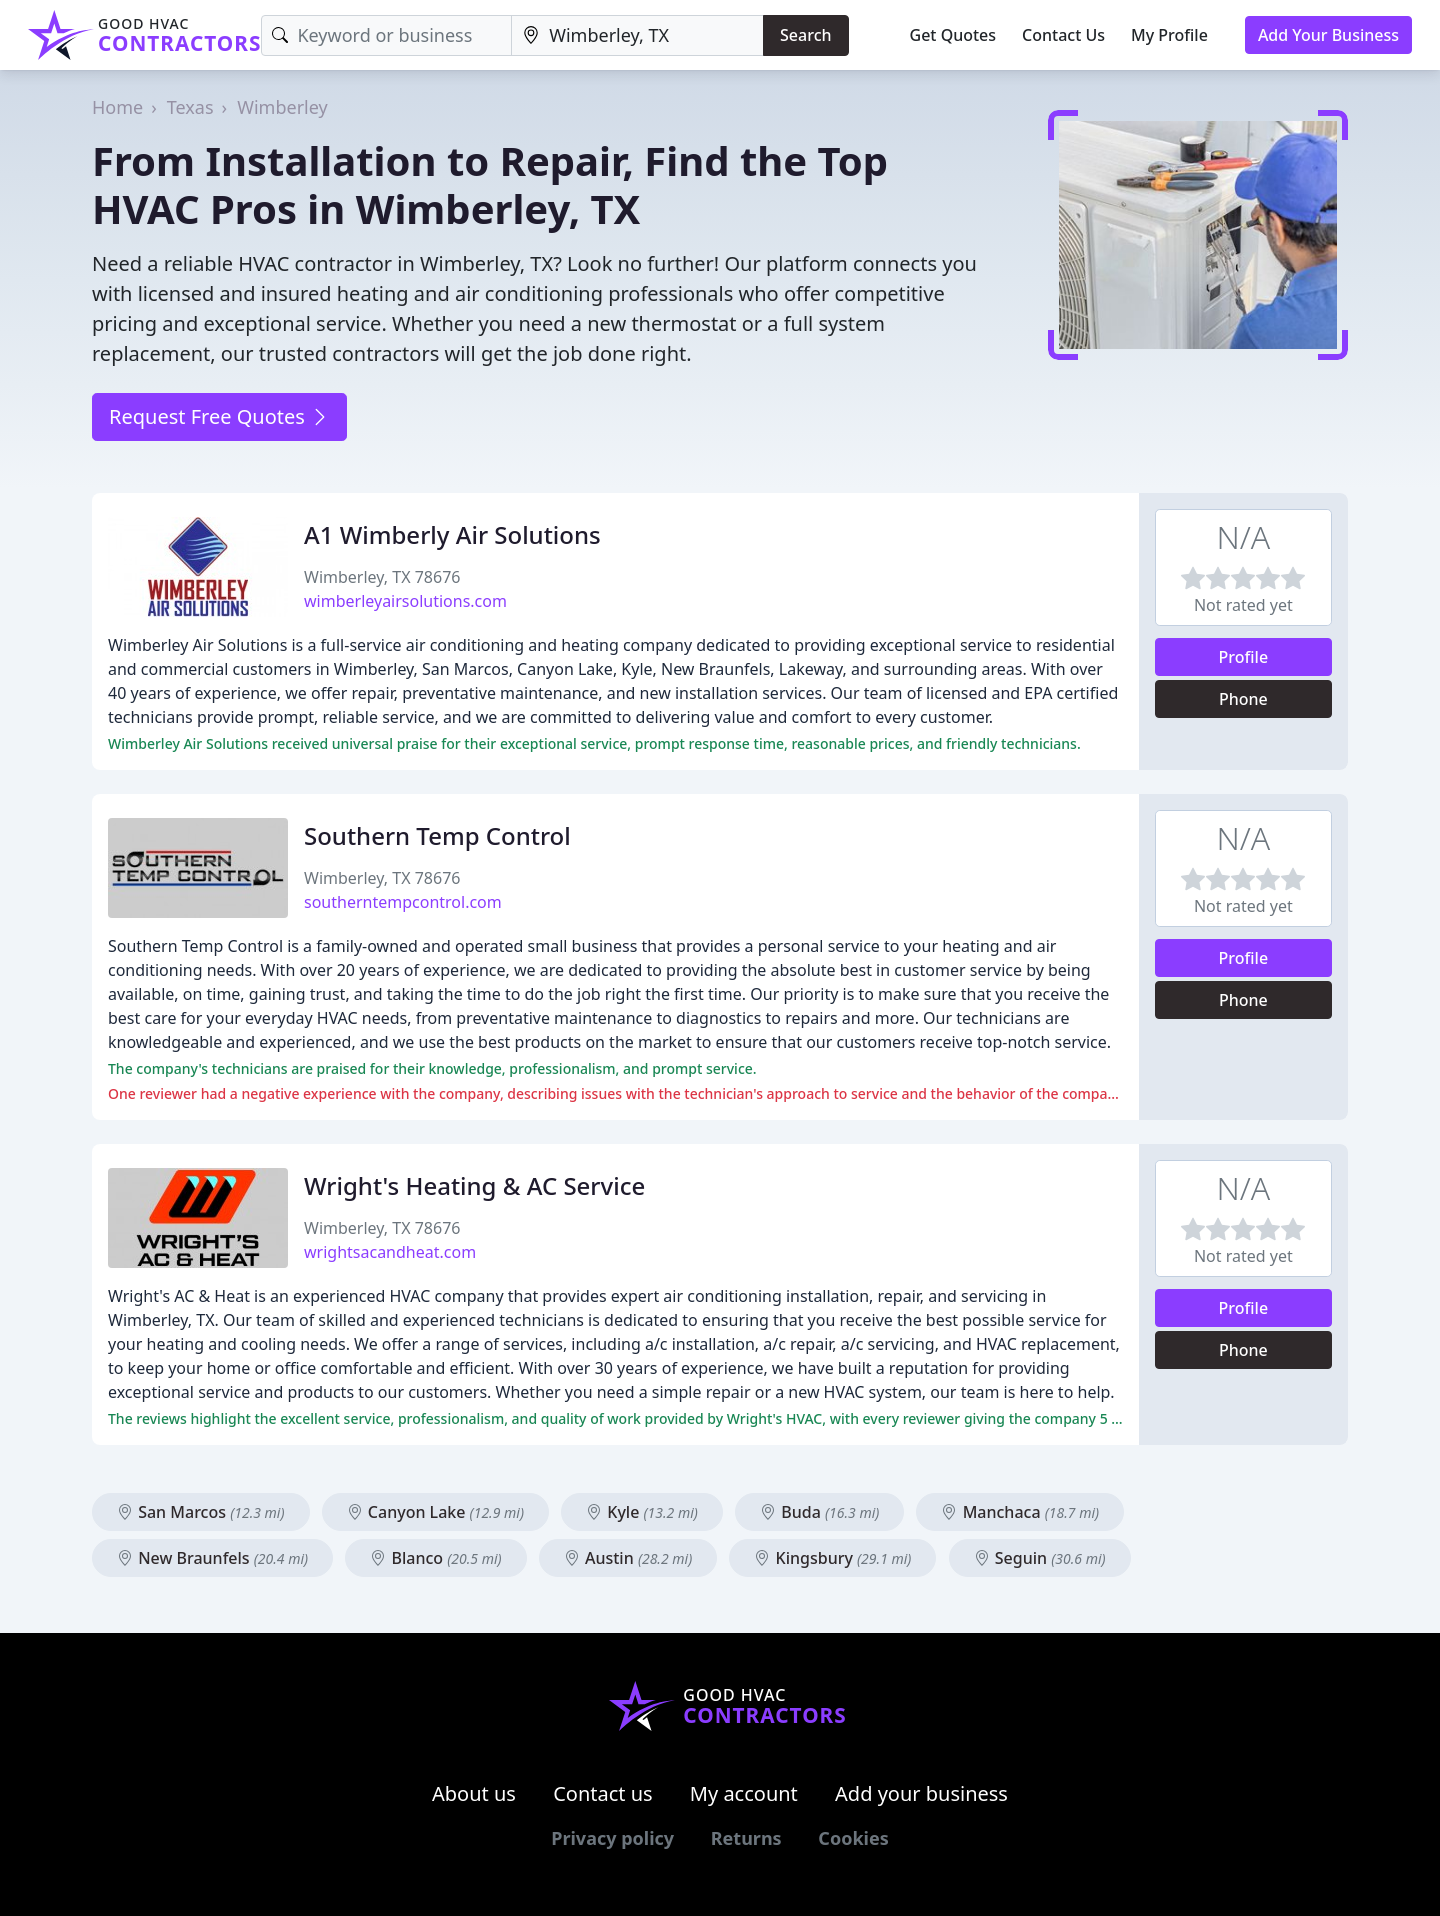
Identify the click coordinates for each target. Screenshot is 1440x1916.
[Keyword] (386, 35)
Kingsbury (832, 1558)
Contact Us (1063, 35)
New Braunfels (212, 1558)
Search (805, 35)
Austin (628, 1558)
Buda (819, 1512)
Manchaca (1020, 1512)
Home (117, 107)
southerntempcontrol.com (403, 902)
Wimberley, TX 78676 (382, 577)
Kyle (642, 1512)
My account (744, 1793)
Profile (1244, 657)
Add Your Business (1328, 35)
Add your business (921, 1793)
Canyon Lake (435, 1512)
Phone (1243, 699)
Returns (746, 1838)
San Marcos (201, 1512)
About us (474, 1793)
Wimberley (282, 107)
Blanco (435, 1558)
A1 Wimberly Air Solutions (452, 534)
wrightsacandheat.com (390, 1252)
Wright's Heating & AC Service (474, 1185)
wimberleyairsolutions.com (405, 601)
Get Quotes (953, 35)
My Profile (1169, 35)
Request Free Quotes (219, 416)
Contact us (603, 1793)
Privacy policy (612, 1838)
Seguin (1040, 1558)
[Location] (637, 35)
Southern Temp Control (437, 835)
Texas (190, 107)
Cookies (853, 1838)
